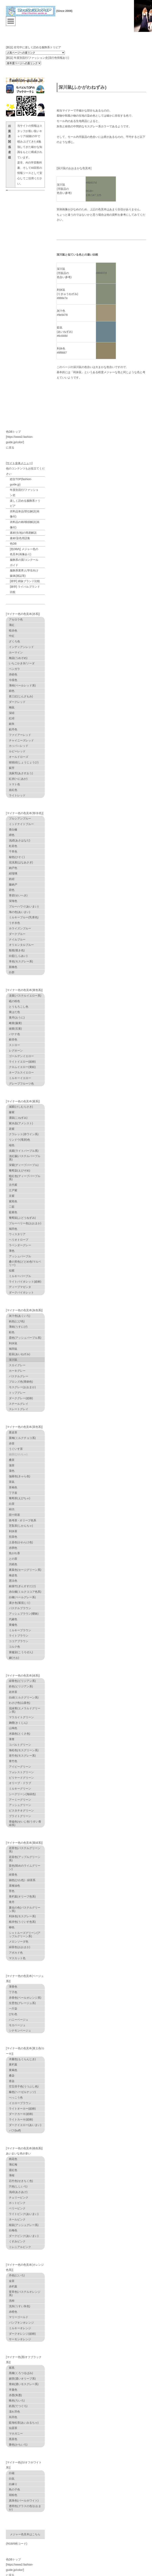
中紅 (11, 635)
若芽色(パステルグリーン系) (24, 1849)
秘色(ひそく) (17, 857)
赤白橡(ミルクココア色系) (25, 1591)
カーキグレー (17, 1370)
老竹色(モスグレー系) (22, 1755)
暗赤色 (13, 630)
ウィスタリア (17, 1234)
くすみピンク (17, 2241)
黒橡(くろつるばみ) (21, 2373)
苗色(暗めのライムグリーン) (24, 1867)
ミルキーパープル (20, 1276)
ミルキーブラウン (20, 1630)
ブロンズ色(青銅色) (21, 1381)
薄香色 (13, 1986)
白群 (11, 972)
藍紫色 (13, 1212)
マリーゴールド (18, 2317)
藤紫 (11, 1112)
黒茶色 (13, 2439)
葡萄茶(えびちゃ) (19, 1498)
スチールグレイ (18, 1403)
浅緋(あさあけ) (18, 2192)
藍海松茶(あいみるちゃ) (23, 2422)
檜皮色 (13, 1575)
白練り (13, 2484)
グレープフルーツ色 (21, 1083)
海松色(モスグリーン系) (23, 1750)
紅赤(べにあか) (18, 778)
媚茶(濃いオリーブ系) (22, 2378)
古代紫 (13, 1184)
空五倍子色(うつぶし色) (23, 2086)
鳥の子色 (14, 2489)
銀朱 (11, 723)
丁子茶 (13, 1492)
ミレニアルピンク (20, 2246)
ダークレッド (17, 701)
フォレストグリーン (21, 1772)
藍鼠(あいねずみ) (19, 1354)
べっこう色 (16, 2097)
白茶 (11, 1503)
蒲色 (11, 1470)
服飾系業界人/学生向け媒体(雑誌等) (24, 573)
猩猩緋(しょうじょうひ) (23, 762)
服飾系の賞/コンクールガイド (24, 562)
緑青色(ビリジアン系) (22, 1680)
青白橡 (13, 829)
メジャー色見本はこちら (25, 2534)
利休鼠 (13, 1343)
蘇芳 (11, 767)
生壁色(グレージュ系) (22, 2003)
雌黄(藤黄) (15, 1023)
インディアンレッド (21, 646)
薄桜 (11, 2175)
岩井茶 (13, 1691)
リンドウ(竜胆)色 (19, 1139)
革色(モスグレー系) (21, 961)
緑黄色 (13, 1874)
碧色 (11, 889)
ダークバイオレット (21, 1292)
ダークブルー (17, 933)
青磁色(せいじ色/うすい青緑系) (25, 1823)
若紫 (11, 1128)
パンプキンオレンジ (21, 2322)
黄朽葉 (13, 2064)
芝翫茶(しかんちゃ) (21, 1525)
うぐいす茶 (16, 1448)
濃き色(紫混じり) (19, 1602)
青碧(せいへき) (18, 895)
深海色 (13, 900)
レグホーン (16, 1050)
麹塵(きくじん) (18, 1722)
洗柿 (11, 2300)
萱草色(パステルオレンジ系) (24, 2293)
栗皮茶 (13, 1432)
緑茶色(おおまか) (19, 1947)
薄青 (11, 1739)
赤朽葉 (13, 2286)
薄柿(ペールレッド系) (22, 685)
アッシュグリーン (20, 1805)
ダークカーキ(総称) (21, 2113)
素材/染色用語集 (20, 538)
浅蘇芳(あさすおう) (21, 773)
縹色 (11, 834)
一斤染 (13, 2008)
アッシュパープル (20, 1256)
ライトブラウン (18, 1635)
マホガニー (16, 2433)
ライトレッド (17, 795)
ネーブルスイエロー (21, 1072)
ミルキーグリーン (20, 1788)
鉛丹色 (13, 729)
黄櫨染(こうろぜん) (21, 1652)
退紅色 (13, 2170)
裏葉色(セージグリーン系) (25, 1569)
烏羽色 (13, 2417)
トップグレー (17, 1392)
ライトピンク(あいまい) (23, 2213)
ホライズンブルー (20, 928)
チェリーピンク (18, 2197)
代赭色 (13, 1619)
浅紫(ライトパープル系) (23, 1150)
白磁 (11, 2473)
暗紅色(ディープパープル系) (24, 1177)
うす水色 (14, 922)
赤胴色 (13, 1547)
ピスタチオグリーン (21, 1810)
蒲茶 (11, 1465)
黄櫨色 (13, 1624)
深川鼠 (13, 1359)
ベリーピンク (17, 2208)
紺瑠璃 (13, 873)
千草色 (13, 851)
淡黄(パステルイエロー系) (25, 995)
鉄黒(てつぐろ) (18, 2406)
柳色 (11, 1927)
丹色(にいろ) (17, 2275)
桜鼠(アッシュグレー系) (23, 2225)
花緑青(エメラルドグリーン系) (24, 1710)
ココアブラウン (18, 1641)
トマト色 (14, 784)
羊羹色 (13, 2389)
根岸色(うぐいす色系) (22, 1921)
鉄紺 (11, 879)
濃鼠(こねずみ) (18, 1117)
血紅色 (13, 789)
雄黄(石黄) (15, 1028)
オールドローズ (18, 756)
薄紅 (11, 625)
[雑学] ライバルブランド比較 (25, 589)
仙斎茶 (13, 2428)
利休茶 (13, 1531)
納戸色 (13, 867)
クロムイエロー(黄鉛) (22, 1067)
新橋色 (13, 966)
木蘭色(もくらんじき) (22, 2059)
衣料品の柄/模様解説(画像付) (24, 524)
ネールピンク (17, 2219)
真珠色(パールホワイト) (23, 2500)
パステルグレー (18, 1376)
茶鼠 (11, 1481)
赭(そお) (14, 1657)
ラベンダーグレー (20, 1245)
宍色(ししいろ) (18, 2186)
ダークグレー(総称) (21, 1398)
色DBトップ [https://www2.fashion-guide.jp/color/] (19, 437)
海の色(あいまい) (19, 912)
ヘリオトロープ (18, 1239)
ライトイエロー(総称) (22, 1061)
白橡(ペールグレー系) (22, 1597)
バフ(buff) (15, 2130)
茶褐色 (13, 1487)
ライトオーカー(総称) (22, 2108)
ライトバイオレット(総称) (25, 1281)
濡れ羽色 (14, 2411)
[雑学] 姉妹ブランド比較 (25, 581)
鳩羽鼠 (13, 1348)
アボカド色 (16, 1952)
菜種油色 (14, 1885)
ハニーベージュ (18, 2019)
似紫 (11, 1270)
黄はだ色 (14, 1012)
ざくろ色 (14, 641)
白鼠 (11, 2478)
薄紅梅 (13, 2164)
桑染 (11, 2075)
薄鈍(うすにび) (18, 1326)
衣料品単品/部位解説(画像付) (24, 514)
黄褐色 (13, 2070)
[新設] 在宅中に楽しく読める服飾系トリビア (33, 47)
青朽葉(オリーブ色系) (22, 1896)
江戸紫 (13, 1190)
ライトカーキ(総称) (21, 2119)
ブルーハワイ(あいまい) (23, 906)
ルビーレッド (17, 751)
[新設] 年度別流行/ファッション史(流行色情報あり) (37, 57)
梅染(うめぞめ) (18, 658)
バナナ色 (14, 1034)
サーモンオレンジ (20, 2339)
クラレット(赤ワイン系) (23, 1134)
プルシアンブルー (20, 818)
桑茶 (11, 1459)
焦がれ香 (14, 1553)
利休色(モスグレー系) (22, 1916)
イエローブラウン (20, 2103)
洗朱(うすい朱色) (19, 2306)
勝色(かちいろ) (18, 2444)
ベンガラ (14, 668)
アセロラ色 (16, 619)
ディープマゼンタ (20, 1286)
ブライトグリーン (20, 1816)
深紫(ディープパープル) (23, 1165)
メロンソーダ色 (18, 1941)
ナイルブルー (17, 939)
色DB (13, 543)
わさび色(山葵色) (19, 1702)
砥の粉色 (14, 1001)
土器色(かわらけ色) (21, 1542)
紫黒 (11, 2367)
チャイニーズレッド (21, 740)
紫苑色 (13, 1201)
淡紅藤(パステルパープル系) (24, 1157)
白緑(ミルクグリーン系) (23, 1697)
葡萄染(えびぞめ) (19, 1170)
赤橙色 (13, 2311)
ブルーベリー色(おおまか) (25, 1223)
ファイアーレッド (20, 734)
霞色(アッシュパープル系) (25, 1337)
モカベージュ (17, 2025)
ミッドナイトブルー (21, 824)
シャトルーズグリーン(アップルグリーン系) (24, 1934)
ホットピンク (17, 2202)
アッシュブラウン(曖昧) (23, 1613)
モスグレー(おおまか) (22, 1387)
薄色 (11, 1250)
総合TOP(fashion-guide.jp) (21, 482)
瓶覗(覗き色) (17, 950)
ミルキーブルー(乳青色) (23, 917)
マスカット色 (17, 1958)
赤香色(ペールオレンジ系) (25, 1997)
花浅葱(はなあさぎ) (21, 862)
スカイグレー (17, 1365)
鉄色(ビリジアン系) (21, 1686)
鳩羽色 (13, 1228)
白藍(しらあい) (18, 955)
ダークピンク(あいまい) (23, 2235)
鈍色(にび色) (17, 1321)
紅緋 (11, 718)
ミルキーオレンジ (20, 2328)
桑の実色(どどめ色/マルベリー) (25, 1263)
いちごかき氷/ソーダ (22, 663)
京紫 (11, 1195)
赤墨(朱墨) (15, 2395)
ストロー (14, 1045)
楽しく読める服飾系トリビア (25, 503)
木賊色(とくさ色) (19, 1733)
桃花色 (13, 2159)
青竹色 (13, 1761)
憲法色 (13, 1580)
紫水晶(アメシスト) (21, 1123)
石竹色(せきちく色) (21, 2180)
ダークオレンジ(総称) (22, 2333)
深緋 (11, 713)
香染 (11, 2081)
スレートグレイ (18, 1409)
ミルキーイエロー (20, 1078)
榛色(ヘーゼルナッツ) (22, 2092)
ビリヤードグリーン (21, 1777)
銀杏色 (13, 1039)
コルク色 (14, 1646)
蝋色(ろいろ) (17, 2400)
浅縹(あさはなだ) (19, 840)
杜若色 (13, 846)
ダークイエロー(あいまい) (25, 2125)
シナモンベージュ (20, 2030)
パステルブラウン (20, 1608)
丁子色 (13, 1992)
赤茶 (11, 1443)
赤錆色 (13, 674)
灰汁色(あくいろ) (19, 1315)
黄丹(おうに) (17, 1017)
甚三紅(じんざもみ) (21, 696)
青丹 (11, 1902)
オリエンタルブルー (21, 944)
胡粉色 (13, 2495)
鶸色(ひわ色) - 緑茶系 (22, 1880)
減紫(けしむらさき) (21, 1106)
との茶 (13, 1558)
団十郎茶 (14, 1514)
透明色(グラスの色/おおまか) (25, 2507)
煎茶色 (13, 1536)
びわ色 (13, 2014)
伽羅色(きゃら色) (19, 1476)
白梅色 (13, 2230)
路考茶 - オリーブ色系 (22, 1520)
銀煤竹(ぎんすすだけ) (22, 1586)
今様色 (13, 680)
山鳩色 (13, 1728)
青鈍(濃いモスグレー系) (23, 2384)
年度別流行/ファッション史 (24, 492)
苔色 (11, 1891)
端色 (11, 1145)
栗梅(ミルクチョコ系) (22, 1438)
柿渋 (11, 1509)
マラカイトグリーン (21, 1717)
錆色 (11, 690)
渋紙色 (13, 1564)
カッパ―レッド (18, 745)
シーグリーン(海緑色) (22, 1794)
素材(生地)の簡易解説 (23, 532)
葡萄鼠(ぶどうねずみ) (22, 1217)
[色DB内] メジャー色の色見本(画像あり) (24, 551)
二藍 (11, 1206)
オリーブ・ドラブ (20, 1783)
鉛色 (11, 1332)
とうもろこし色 (18, 1006)
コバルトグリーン (20, 1744)
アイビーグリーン (20, 1766)
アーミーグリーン (20, 1799)
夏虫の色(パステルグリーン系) (24, 1909)
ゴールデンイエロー (21, 1056)
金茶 (11, 2280)
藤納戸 (13, 884)
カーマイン (16, 652)
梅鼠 (11, 707)
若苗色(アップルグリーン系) (24, 1858)
